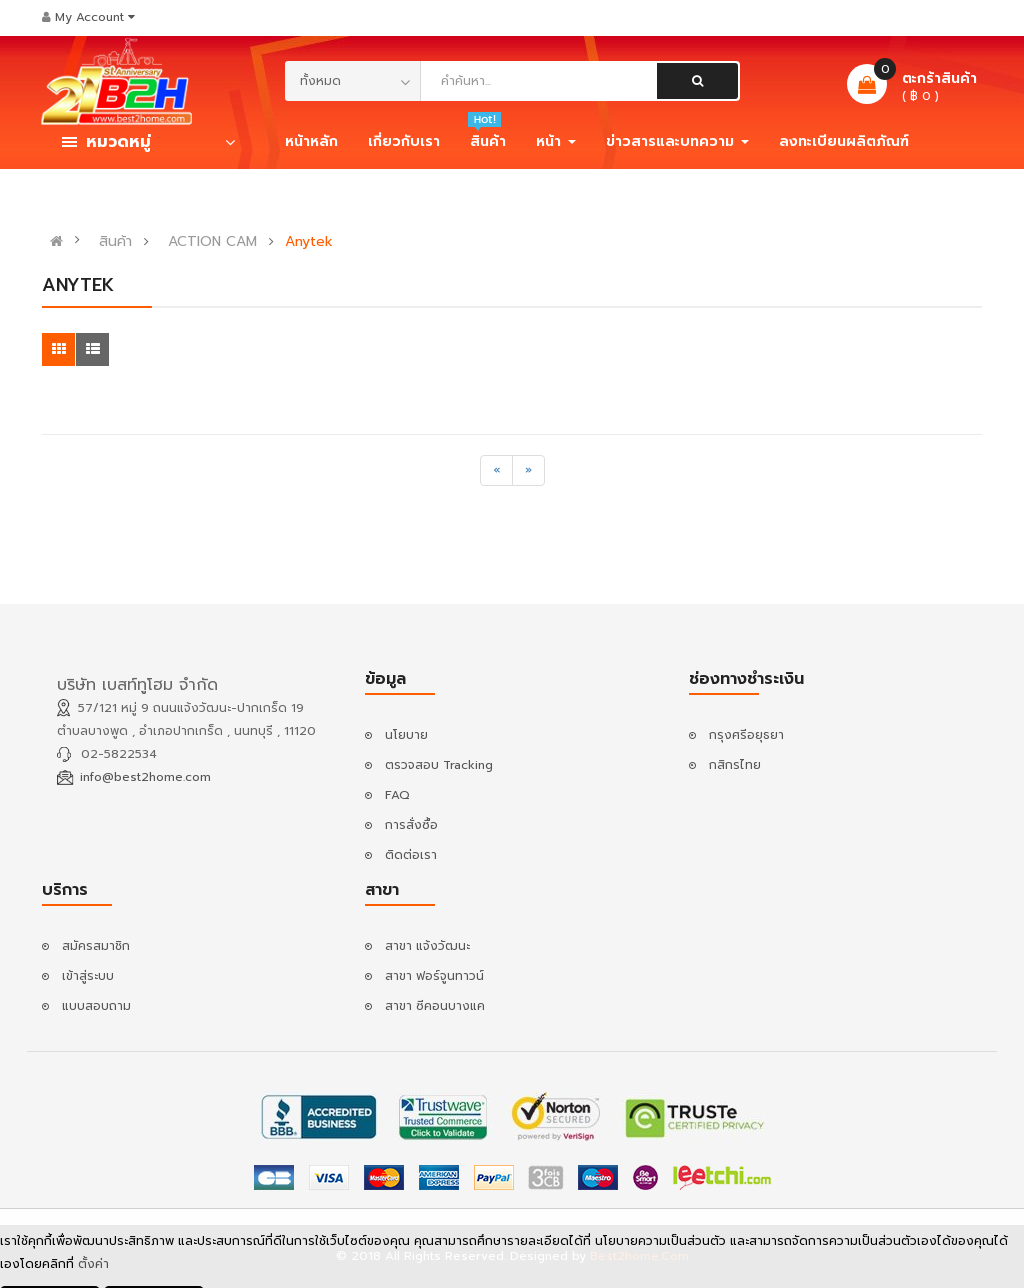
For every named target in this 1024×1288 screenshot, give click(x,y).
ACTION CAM (212, 242)
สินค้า (115, 242)
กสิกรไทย (735, 765)
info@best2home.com (145, 777)
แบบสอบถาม (96, 1006)
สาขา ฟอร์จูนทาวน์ (434, 976)
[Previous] (496, 470)
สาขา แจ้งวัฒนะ (427, 946)
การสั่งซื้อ (411, 825)
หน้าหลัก (311, 141)
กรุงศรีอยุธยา (746, 735)
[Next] (528, 470)
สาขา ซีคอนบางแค (435, 1006)
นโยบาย (406, 735)
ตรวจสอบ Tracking (439, 765)
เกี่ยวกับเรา (404, 141)
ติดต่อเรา (411, 855)
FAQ (397, 795)
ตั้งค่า (93, 1267)
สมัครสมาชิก (96, 946)
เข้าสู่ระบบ (88, 976)
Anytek (309, 242)
